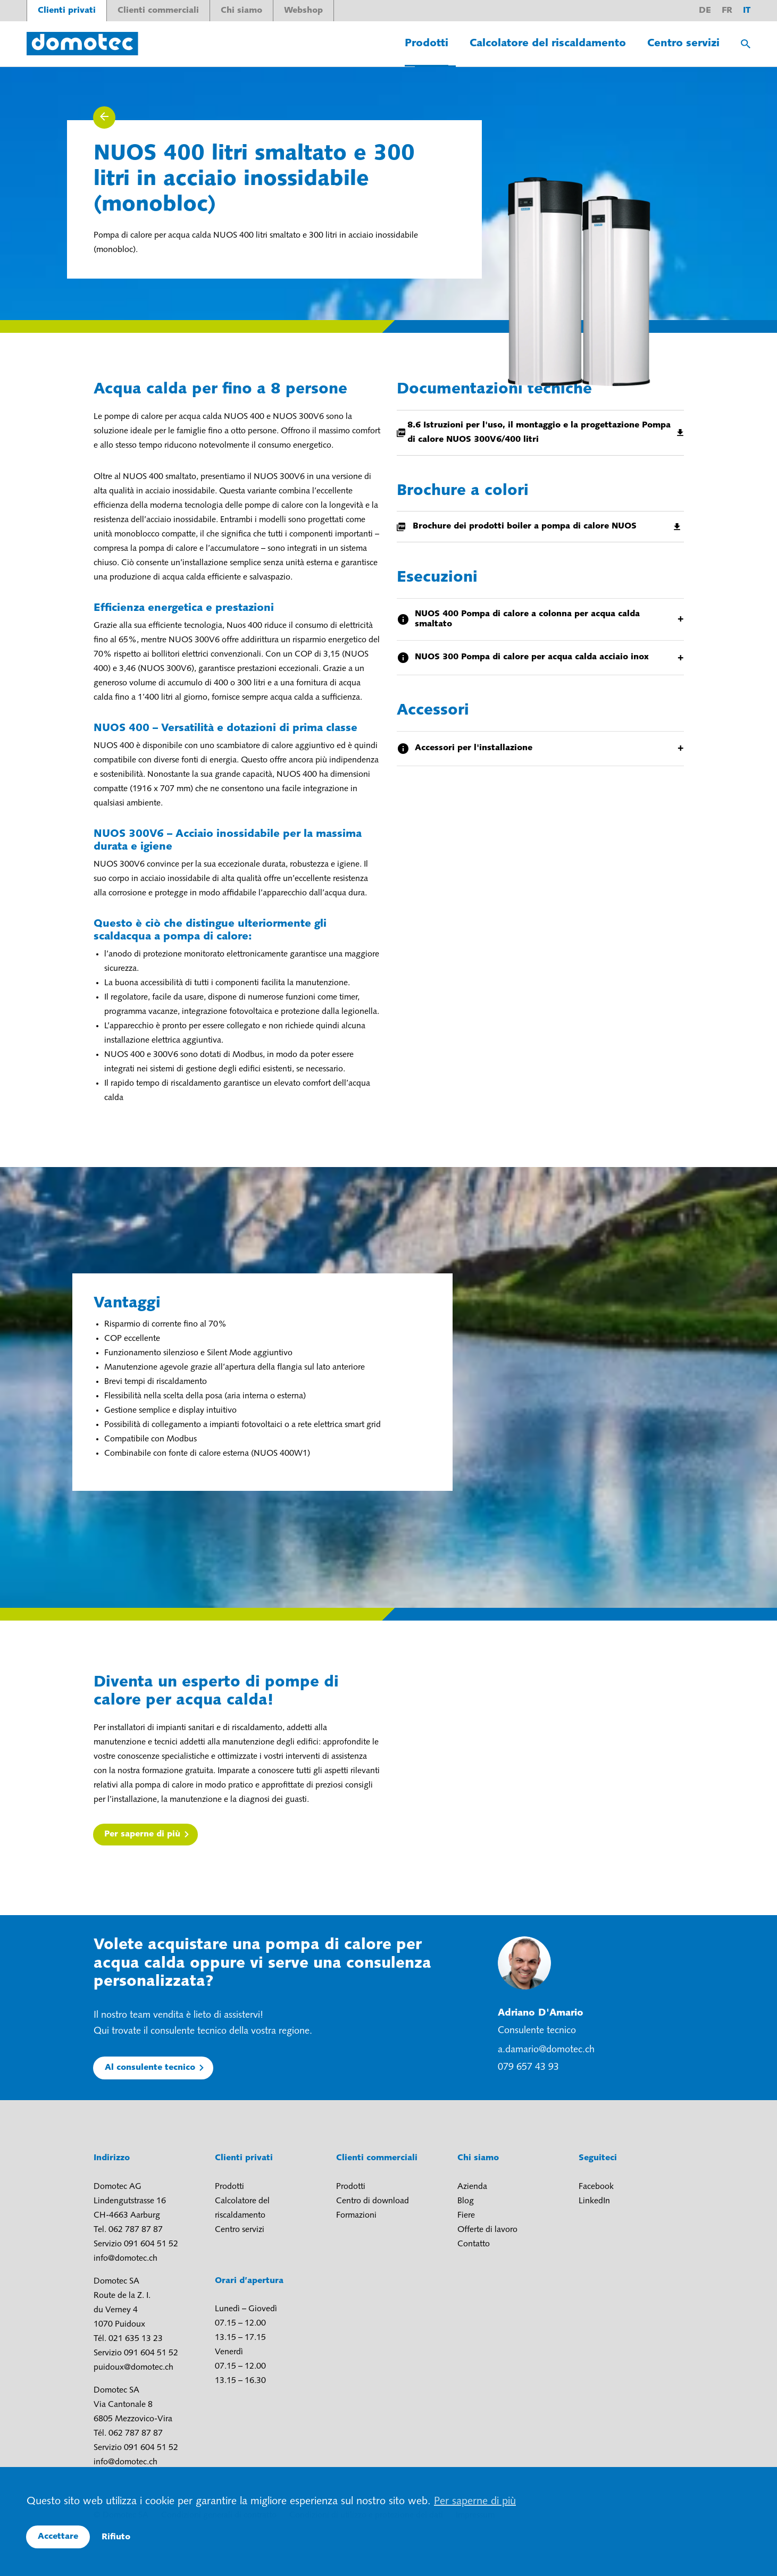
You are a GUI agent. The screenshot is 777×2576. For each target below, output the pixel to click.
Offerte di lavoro (487, 2230)
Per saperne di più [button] (475, 2501)
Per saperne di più (142, 1834)
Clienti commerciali (158, 10)
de (705, 10)
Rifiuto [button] (116, 2537)
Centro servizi (683, 43)
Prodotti (426, 43)
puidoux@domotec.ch (133, 2367)
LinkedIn (594, 2201)
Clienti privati (67, 10)
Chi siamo (241, 10)
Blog (465, 2201)
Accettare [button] (58, 2536)
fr (727, 10)
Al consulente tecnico (150, 2067)
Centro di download (372, 2201)
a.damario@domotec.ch (546, 2050)
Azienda (472, 2187)
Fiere (466, 2215)
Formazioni (356, 2215)
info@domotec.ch (125, 2258)
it (746, 10)
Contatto (473, 2244)
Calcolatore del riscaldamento (548, 43)
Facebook (596, 2187)
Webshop (303, 10)
